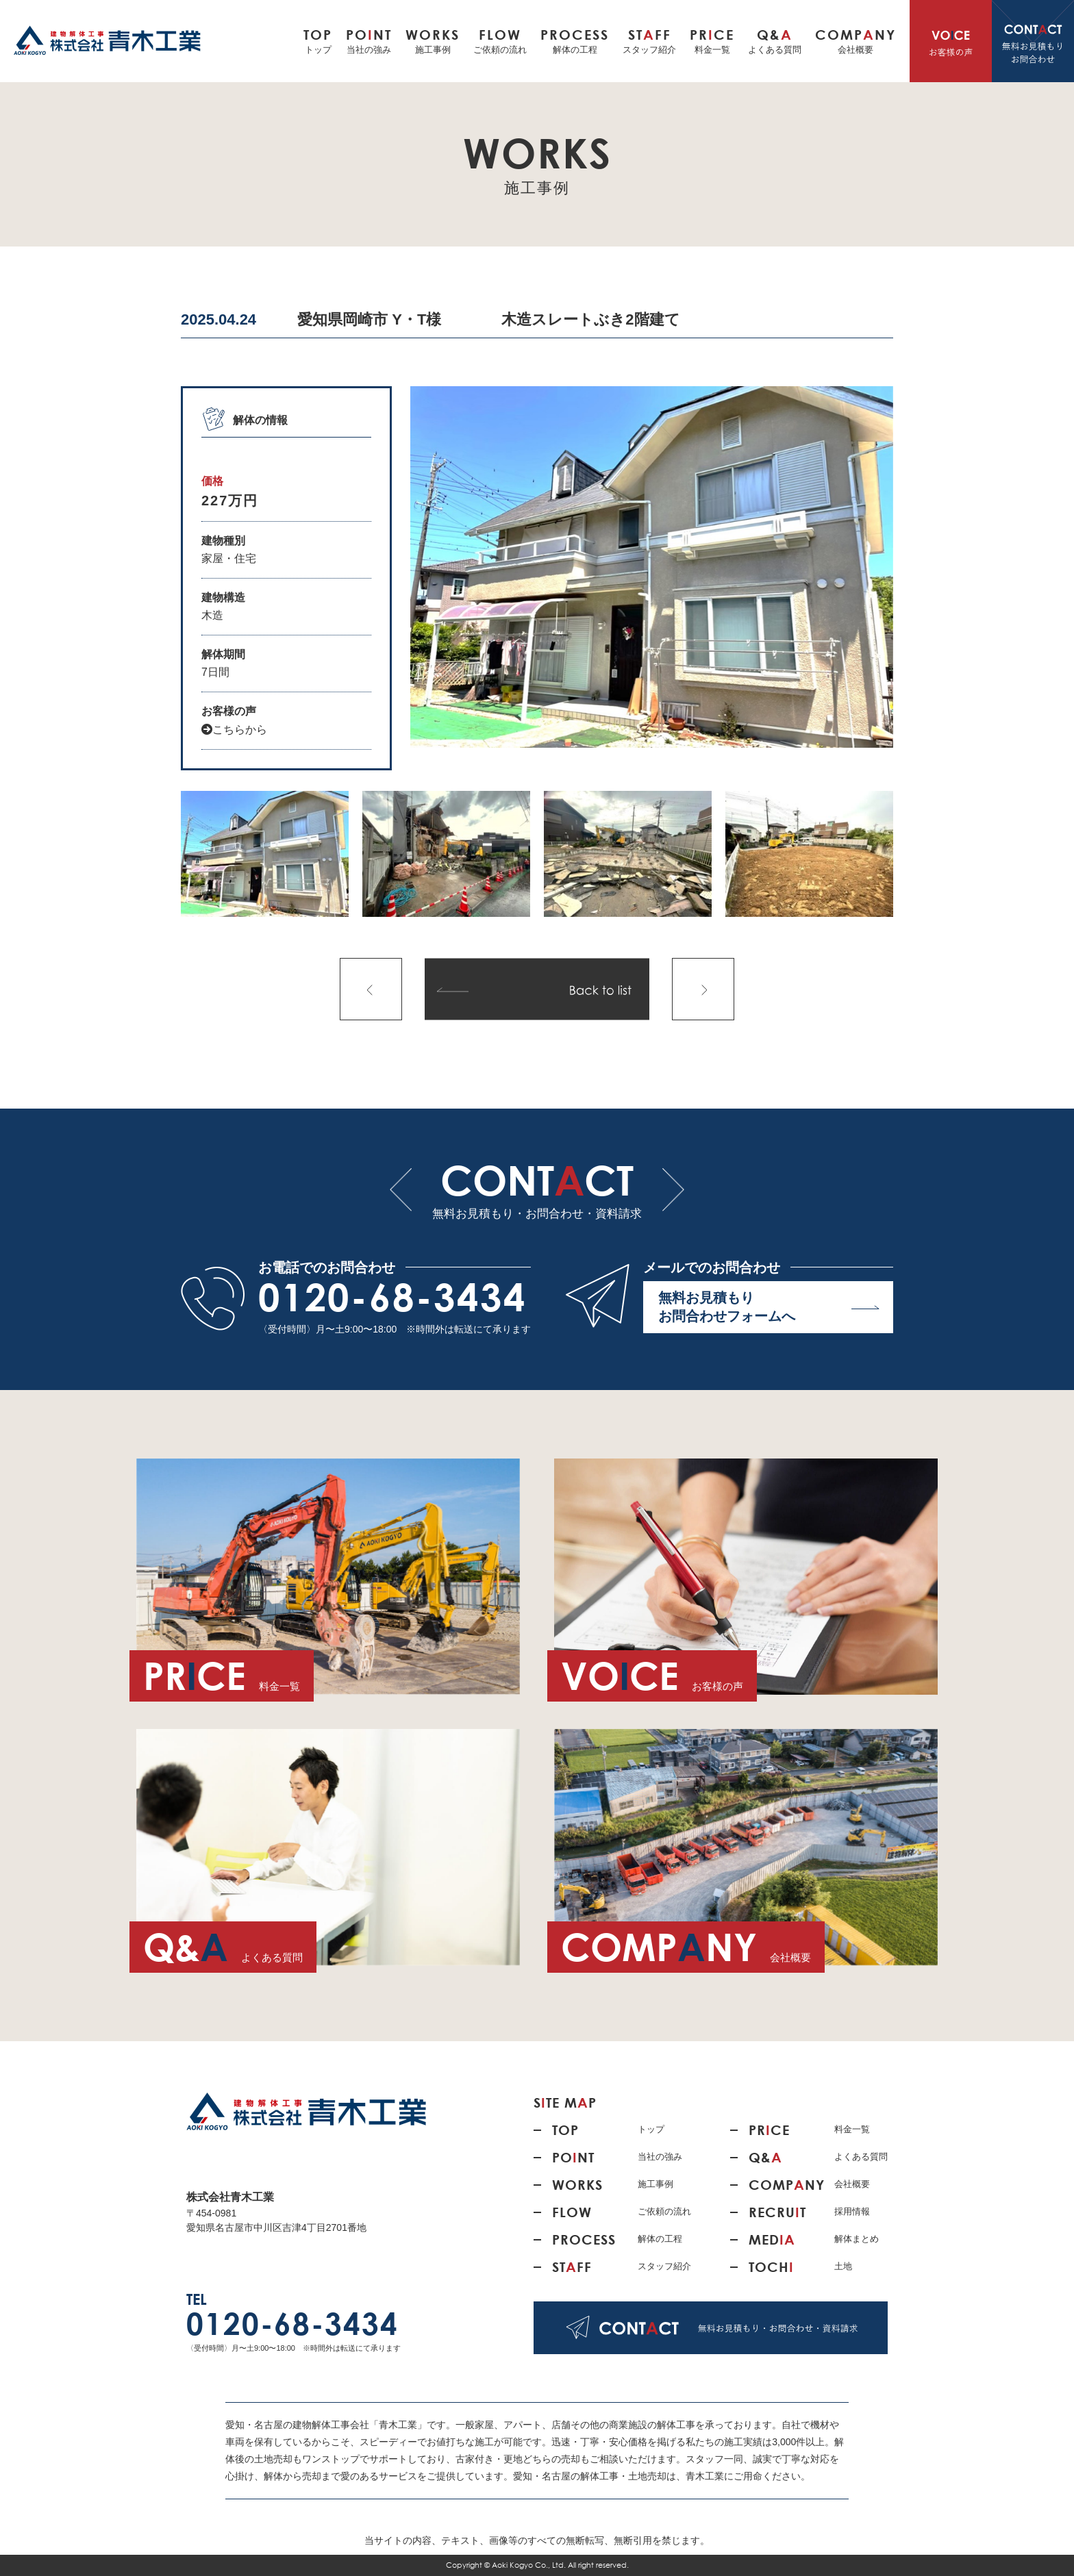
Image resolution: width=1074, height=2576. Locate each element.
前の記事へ (371, 989)
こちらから (234, 729)
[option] (651, 567)
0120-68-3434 (392, 1296)
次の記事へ (703, 989)
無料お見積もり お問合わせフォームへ (768, 1307)
